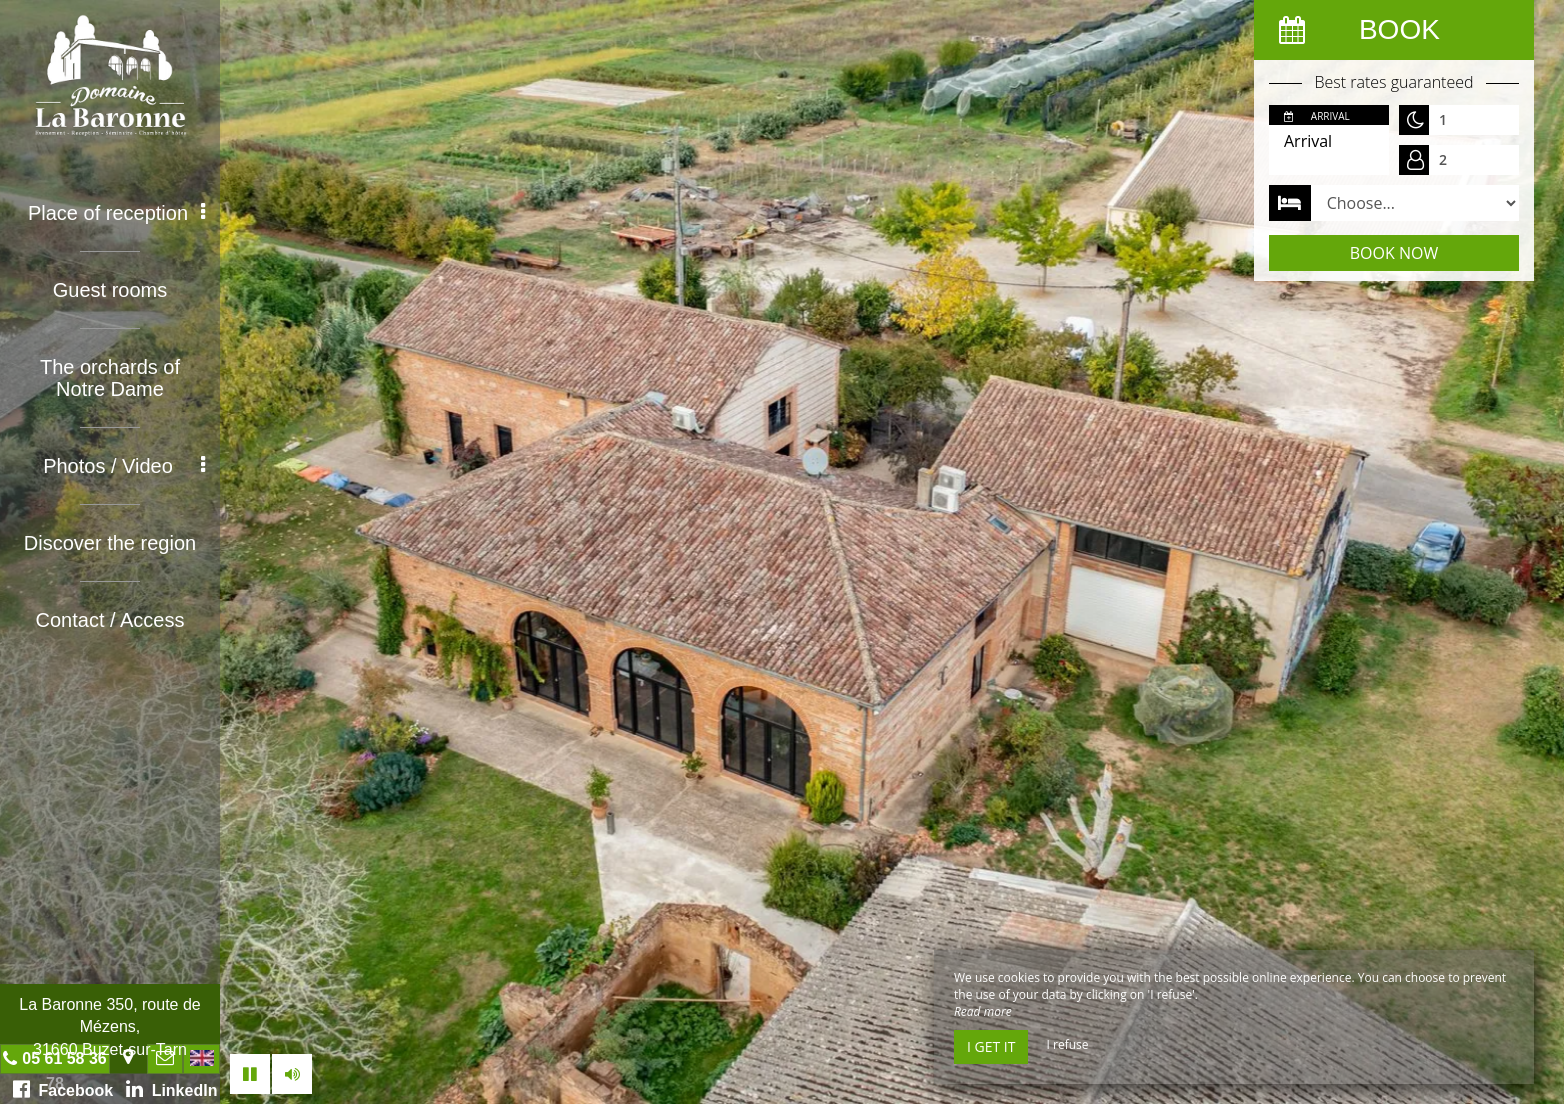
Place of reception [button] (116, 213)
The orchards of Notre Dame (110, 378)
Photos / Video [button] (124, 466)
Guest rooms (110, 290)
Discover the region (110, 543)
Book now (1394, 253)
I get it (991, 1046)
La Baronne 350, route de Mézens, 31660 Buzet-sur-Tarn (109, 1027)
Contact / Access (110, 620)
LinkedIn (172, 1089)
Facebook (63, 1089)
